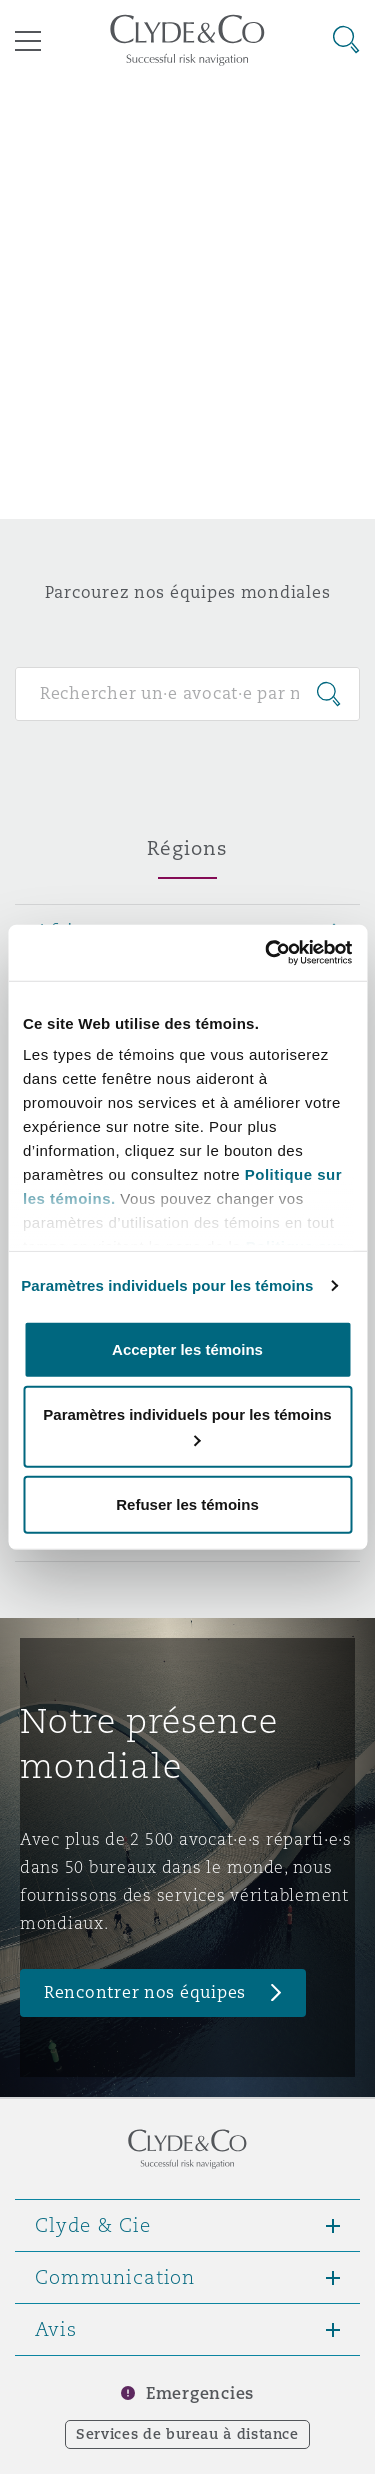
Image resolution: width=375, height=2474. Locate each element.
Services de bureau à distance (187, 2434)
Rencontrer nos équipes (145, 1992)
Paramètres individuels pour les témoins (167, 1285)
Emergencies (200, 2393)
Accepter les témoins (187, 1348)
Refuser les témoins (187, 1503)
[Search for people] (187, 694)
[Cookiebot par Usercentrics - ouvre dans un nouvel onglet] (267, 953)
